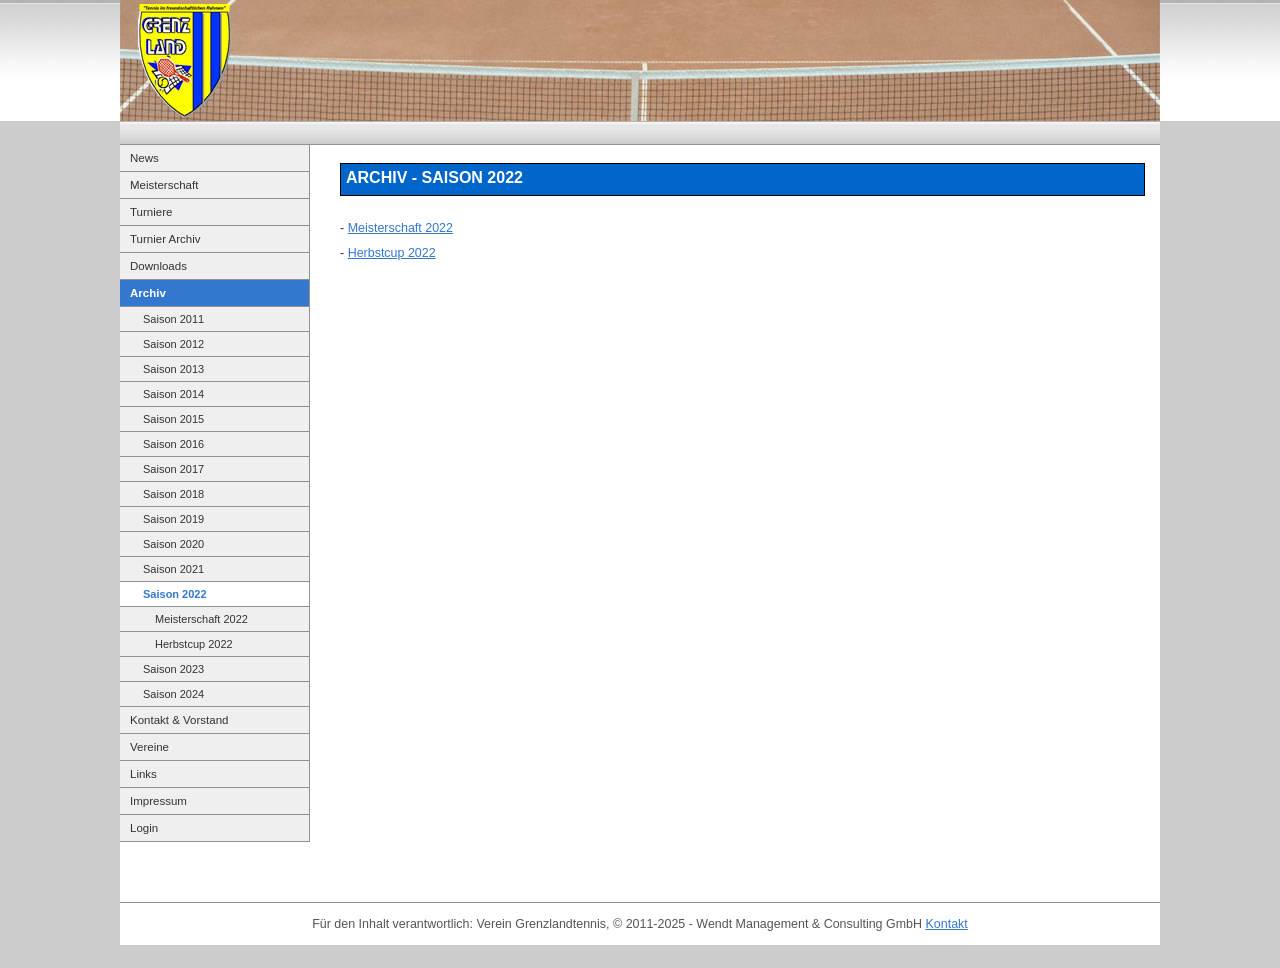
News (144, 158)
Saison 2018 (173, 494)
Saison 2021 (173, 569)
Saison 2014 (173, 394)
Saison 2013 (173, 369)
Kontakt (947, 924)
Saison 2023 (173, 669)
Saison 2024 (173, 694)
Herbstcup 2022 (194, 644)
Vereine (149, 747)
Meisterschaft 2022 (201, 619)
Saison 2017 (173, 469)
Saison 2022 (175, 594)
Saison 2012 (173, 344)
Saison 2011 (173, 319)
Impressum (158, 801)
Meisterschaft (164, 185)
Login (144, 828)
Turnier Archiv (165, 239)
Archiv (148, 293)
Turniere (151, 212)
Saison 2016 (173, 444)
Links (143, 774)
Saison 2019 (173, 519)
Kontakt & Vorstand (179, 720)
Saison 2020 (173, 544)
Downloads (158, 266)
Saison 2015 (173, 419)
